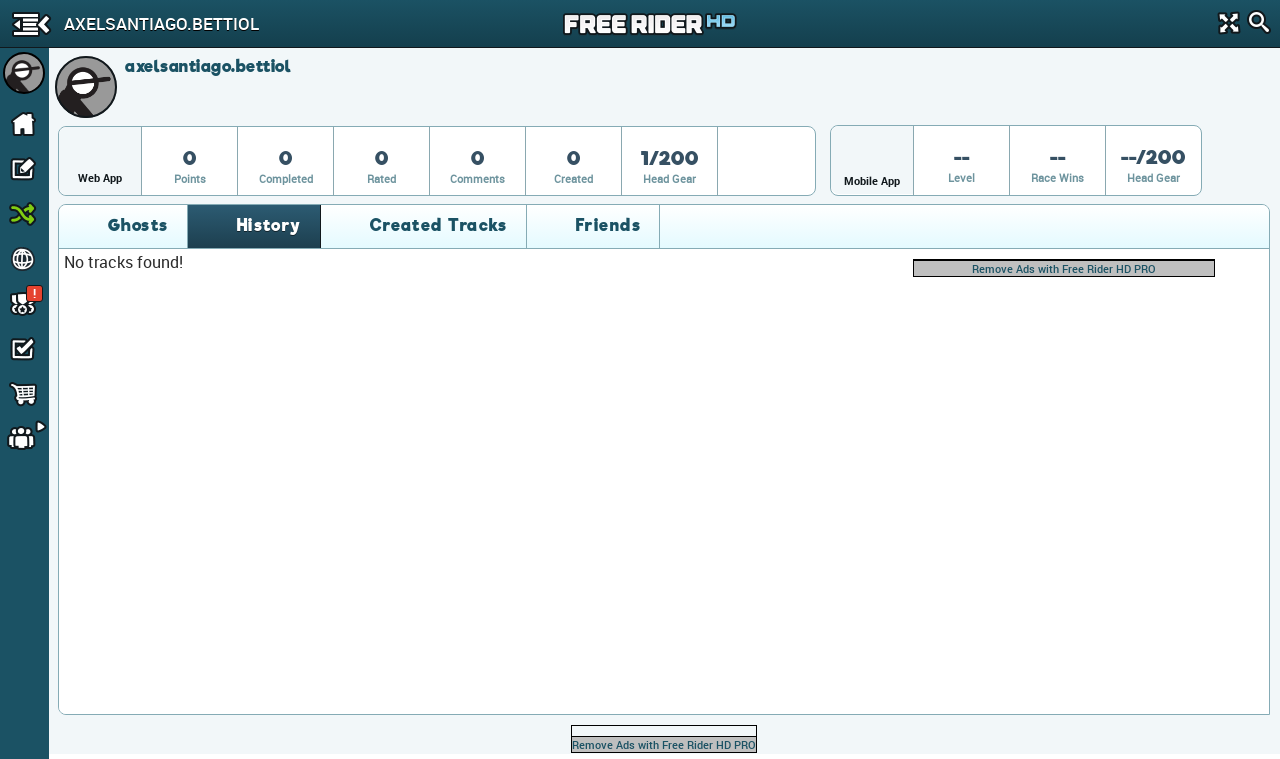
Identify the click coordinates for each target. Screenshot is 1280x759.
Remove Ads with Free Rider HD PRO (1064, 268)
